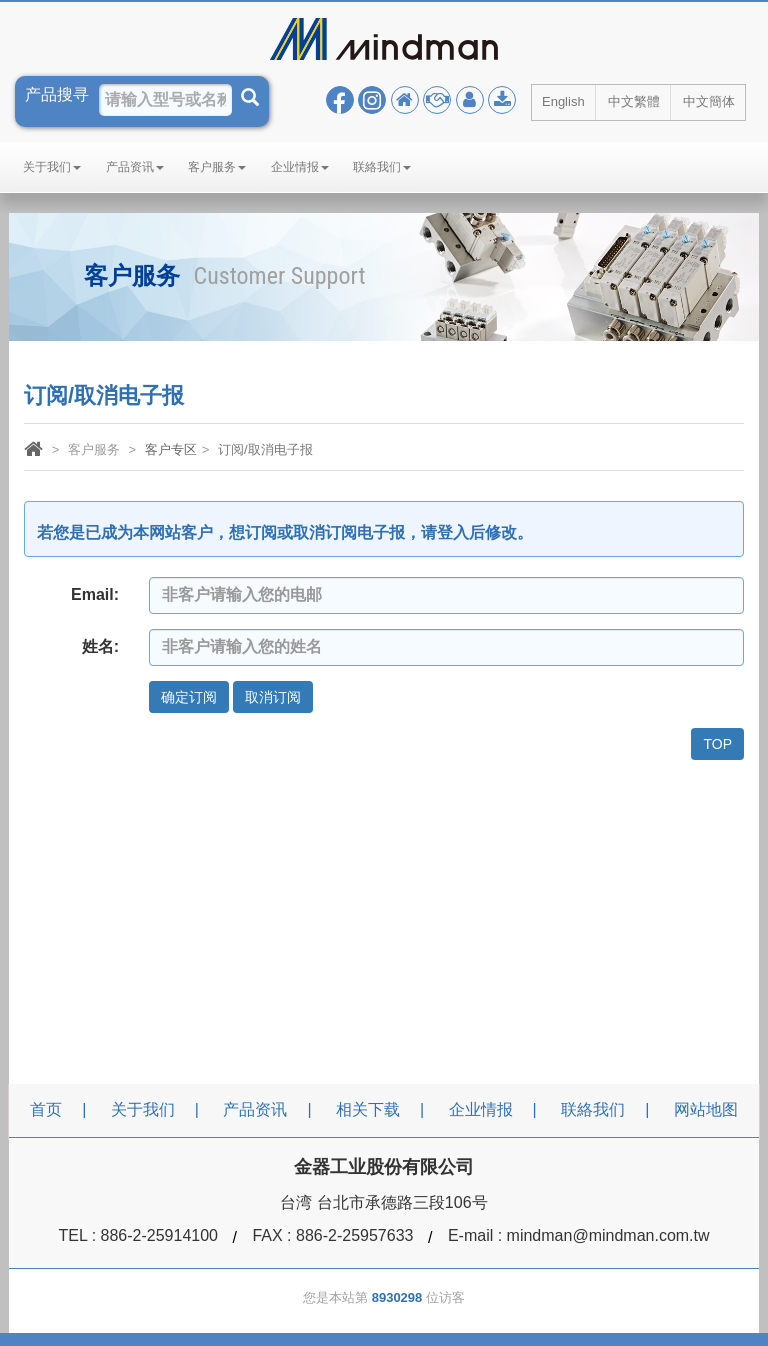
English (563, 101)
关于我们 (52, 167)
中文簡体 (709, 101)
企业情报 (300, 167)
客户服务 (217, 167)
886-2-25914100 (159, 1235)
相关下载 (368, 1109)
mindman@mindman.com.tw (608, 1235)
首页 (46, 1109)
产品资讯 (135, 167)
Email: (95, 594)
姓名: (100, 646)
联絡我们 (382, 167)
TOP (717, 744)
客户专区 (171, 449)
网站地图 (706, 1109)
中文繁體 (634, 101)
